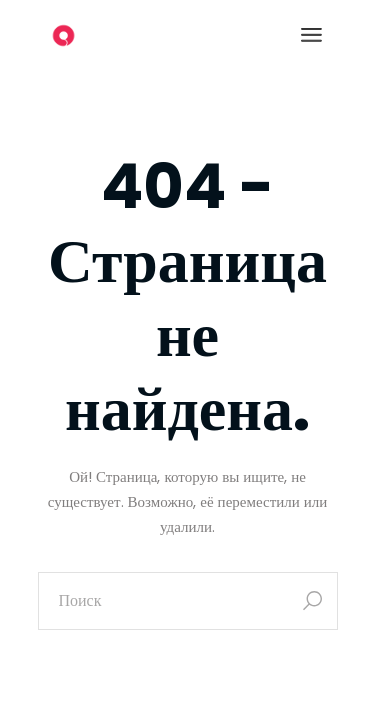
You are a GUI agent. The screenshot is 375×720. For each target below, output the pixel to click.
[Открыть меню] (311, 35)
